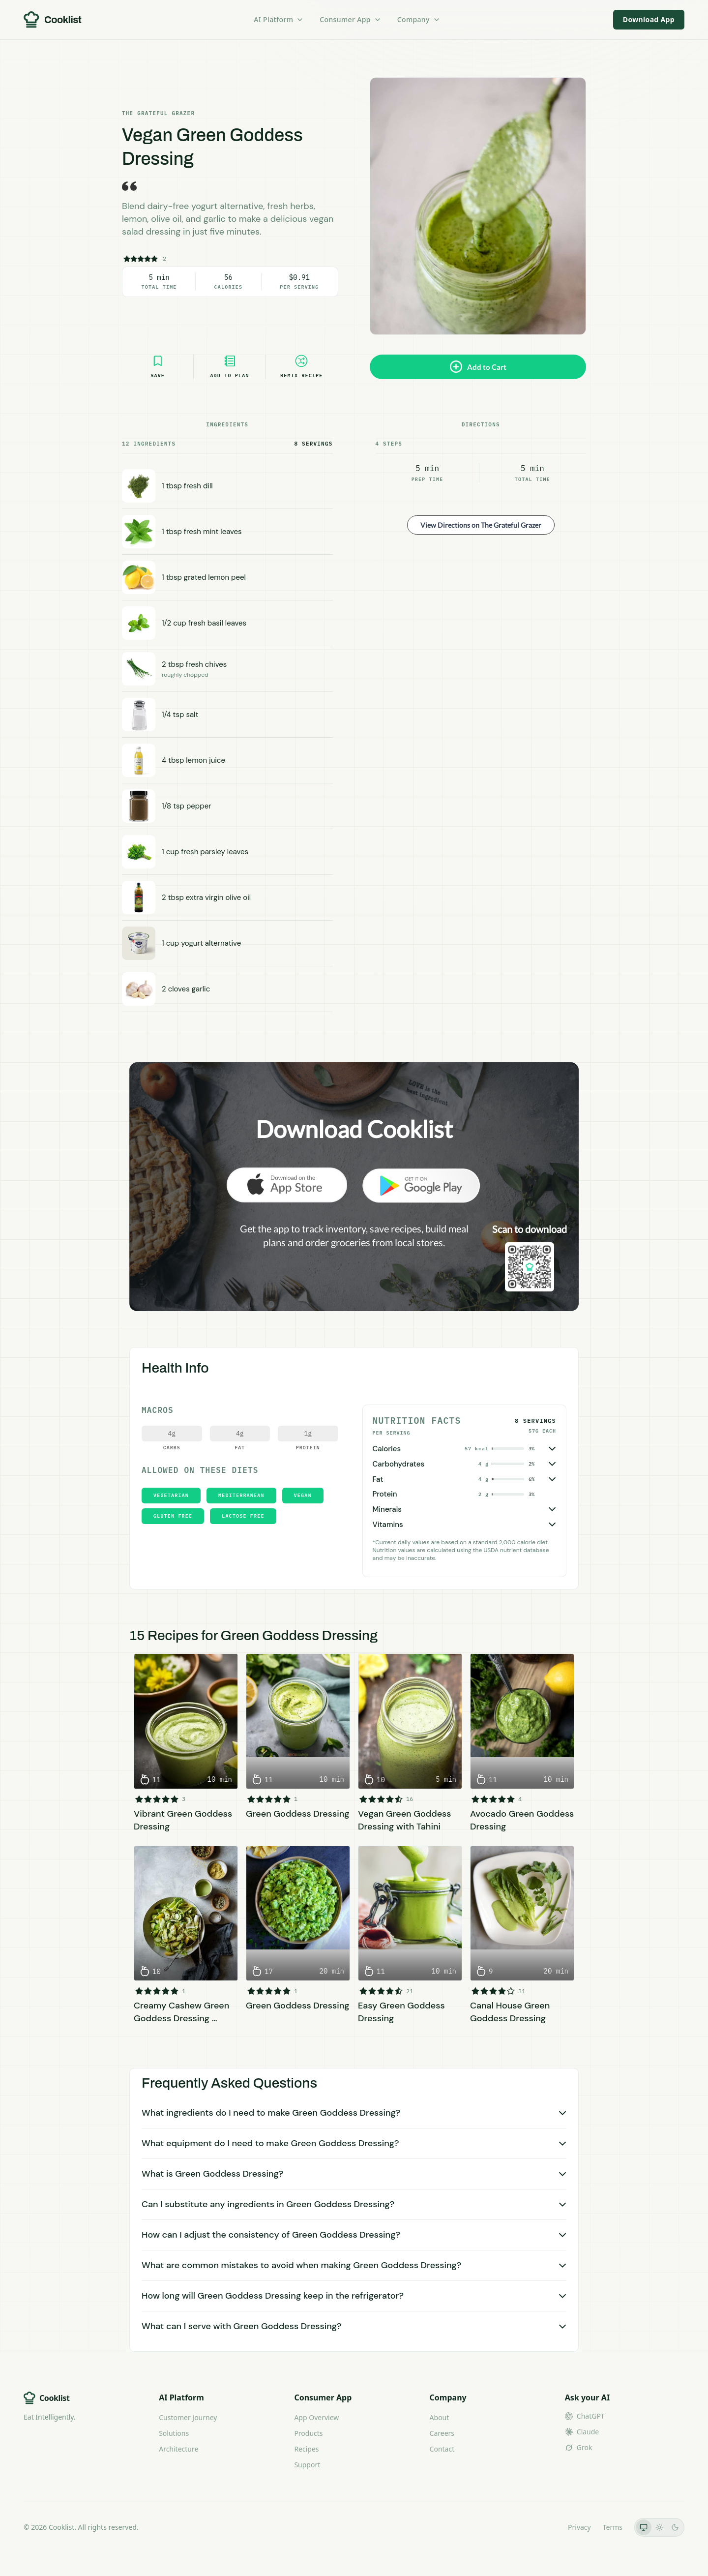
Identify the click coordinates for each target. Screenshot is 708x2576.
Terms (612, 2527)
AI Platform (279, 19)
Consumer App (350, 19)
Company (419, 19)
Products (308, 2433)
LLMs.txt (542, 2527)
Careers (442, 2433)
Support (307, 2464)
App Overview (316, 2417)
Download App (649, 19)
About (439, 2417)
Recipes (306, 2449)
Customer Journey (188, 2417)
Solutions (174, 2433)
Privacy (579, 2527)
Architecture (178, 2449)
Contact (442, 2449)
